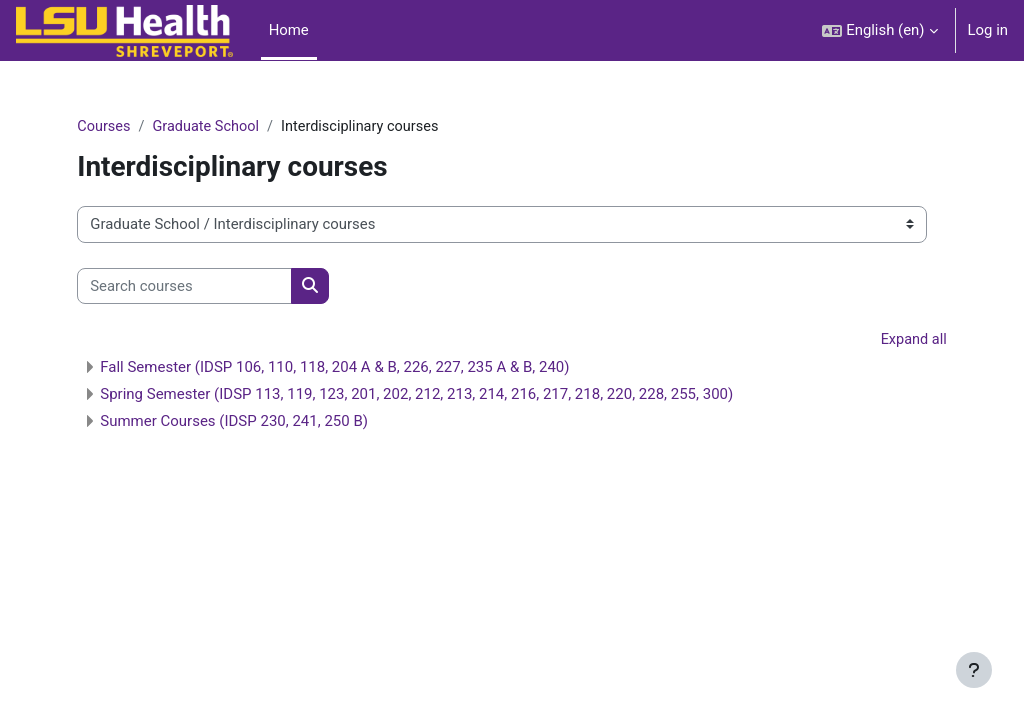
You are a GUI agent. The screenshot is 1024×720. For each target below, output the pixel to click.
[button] (879, 30)
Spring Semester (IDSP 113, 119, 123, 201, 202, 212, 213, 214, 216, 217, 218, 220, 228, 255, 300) (456, 395)
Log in (988, 30)
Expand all (873, 341)
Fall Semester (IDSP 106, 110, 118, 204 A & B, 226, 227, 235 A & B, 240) (374, 368)
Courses (144, 127)
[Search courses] (224, 286)
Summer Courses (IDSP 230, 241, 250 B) (274, 422)
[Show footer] (974, 670)
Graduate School (249, 127)
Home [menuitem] (289, 30)
